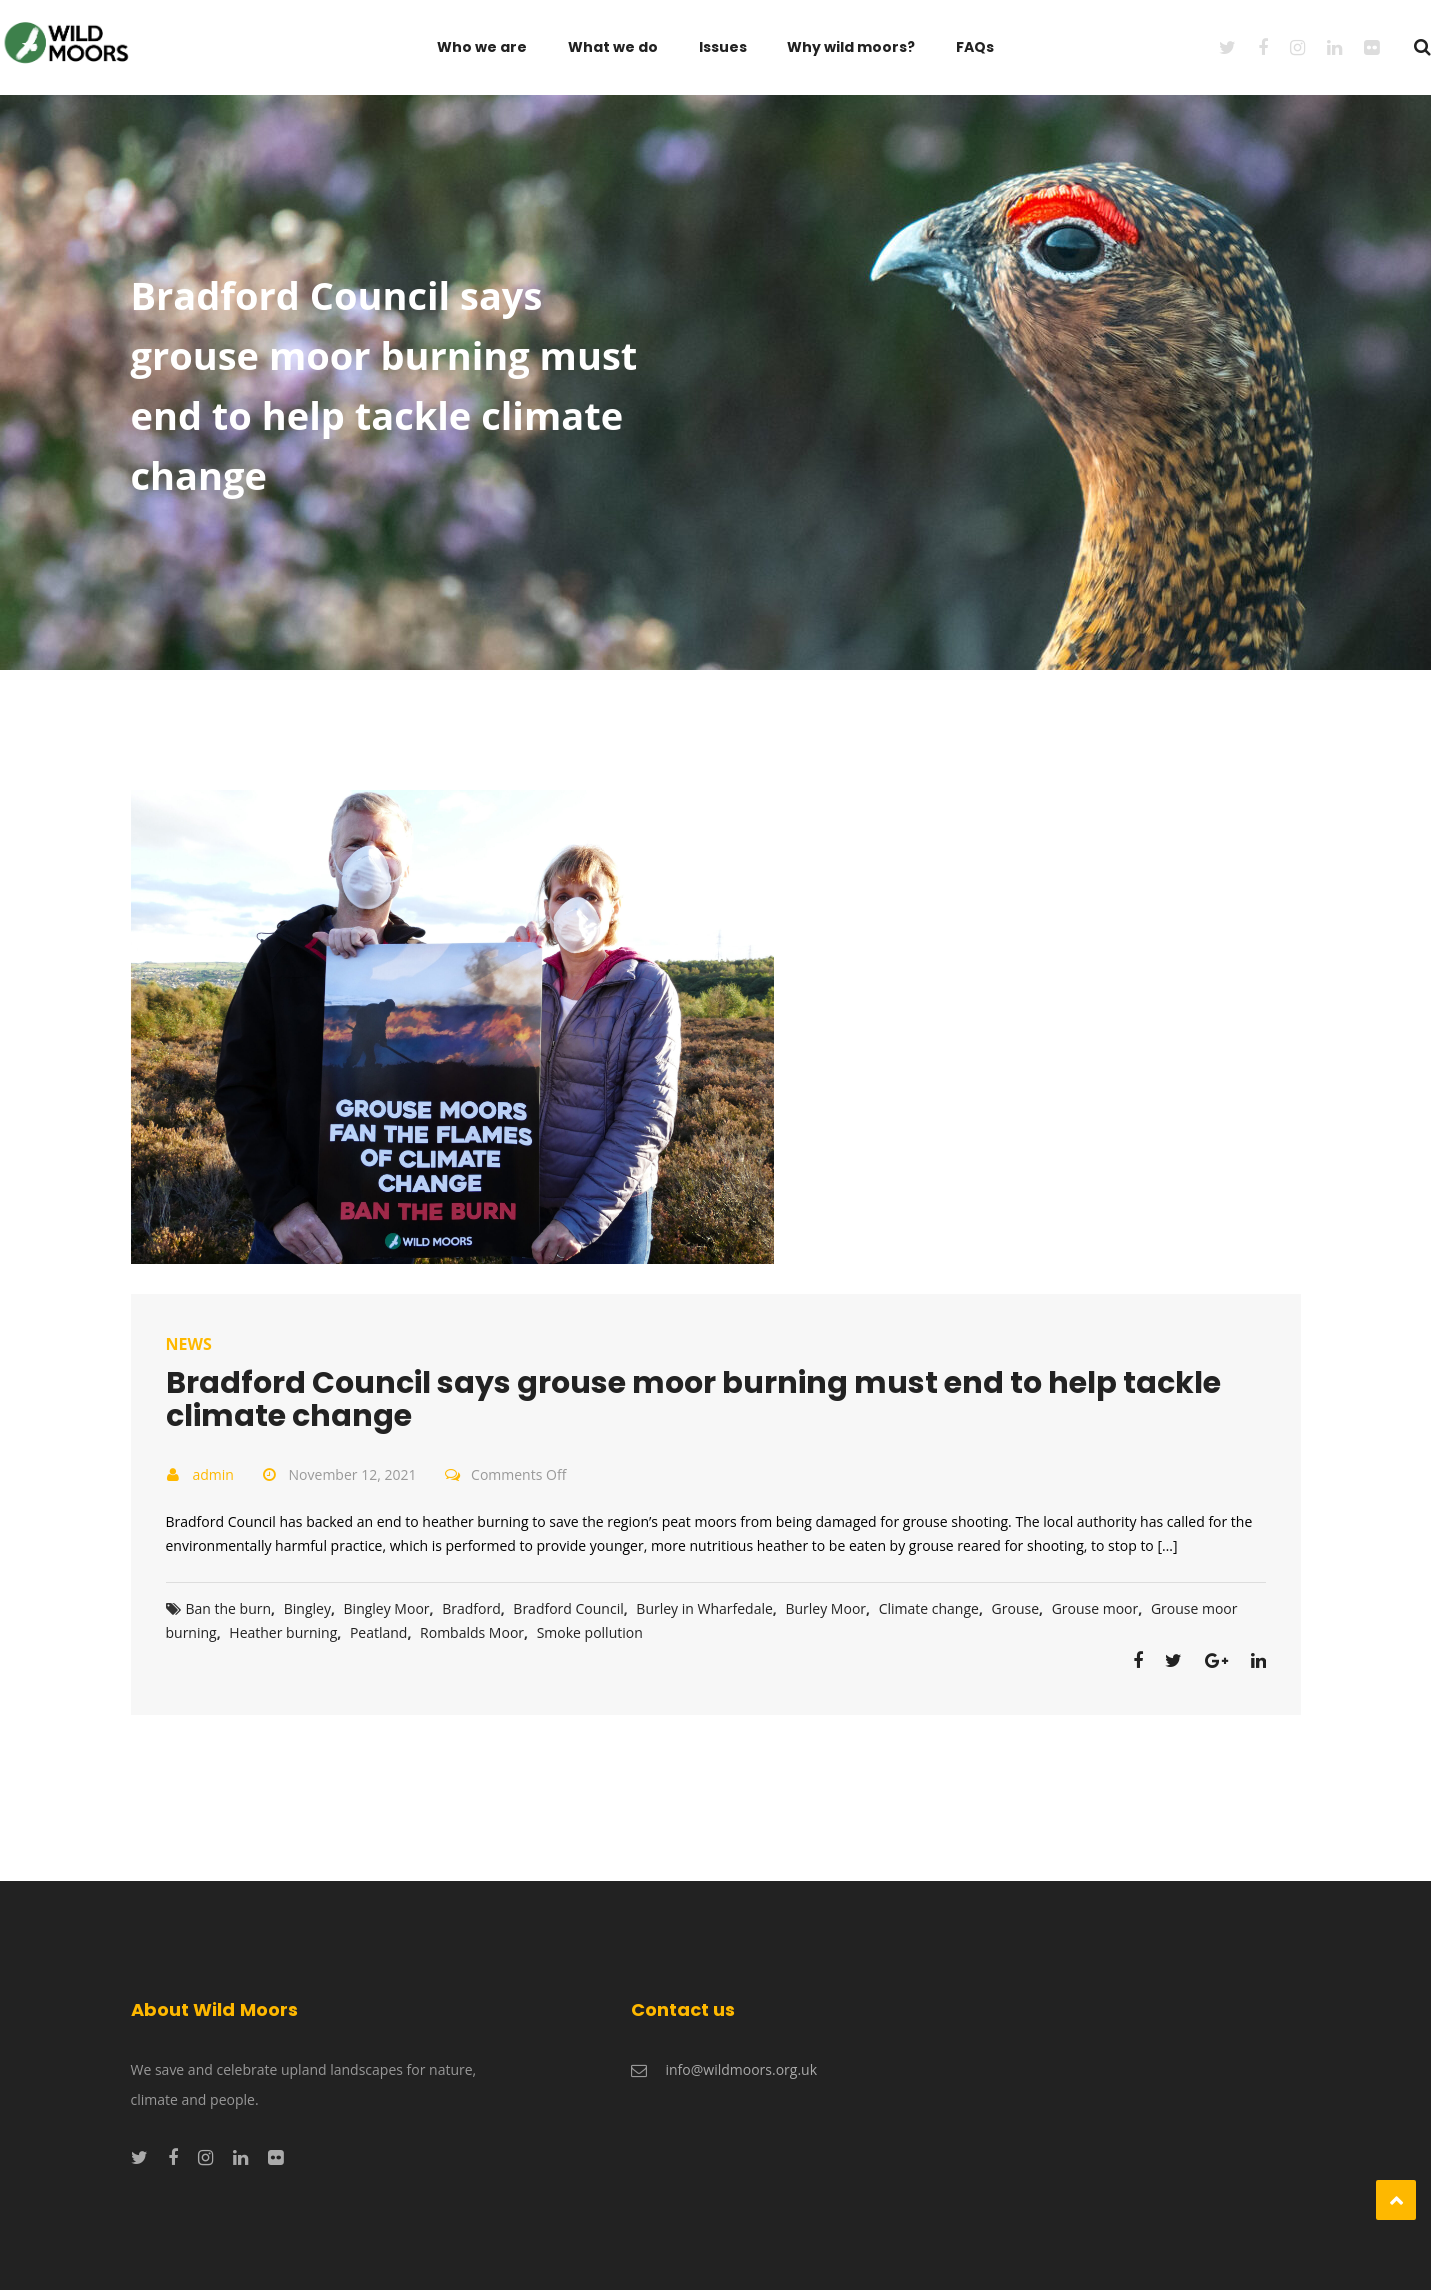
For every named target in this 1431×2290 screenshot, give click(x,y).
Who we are (482, 47)
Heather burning (283, 1632)
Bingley (307, 1608)
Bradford (471, 1608)
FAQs (975, 47)
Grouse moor (1095, 1608)
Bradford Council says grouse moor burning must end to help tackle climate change (693, 1399)
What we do (613, 47)
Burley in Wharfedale (704, 1608)
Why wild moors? (851, 47)
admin (213, 1474)
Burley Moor (825, 1608)
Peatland (379, 1632)
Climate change (929, 1608)
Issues (723, 47)
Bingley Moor (387, 1608)
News (189, 1344)
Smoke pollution (590, 1632)
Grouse (1015, 1608)
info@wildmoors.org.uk (742, 2069)
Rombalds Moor (472, 1632)
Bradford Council (568, 1608)
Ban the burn (229, 1608)
